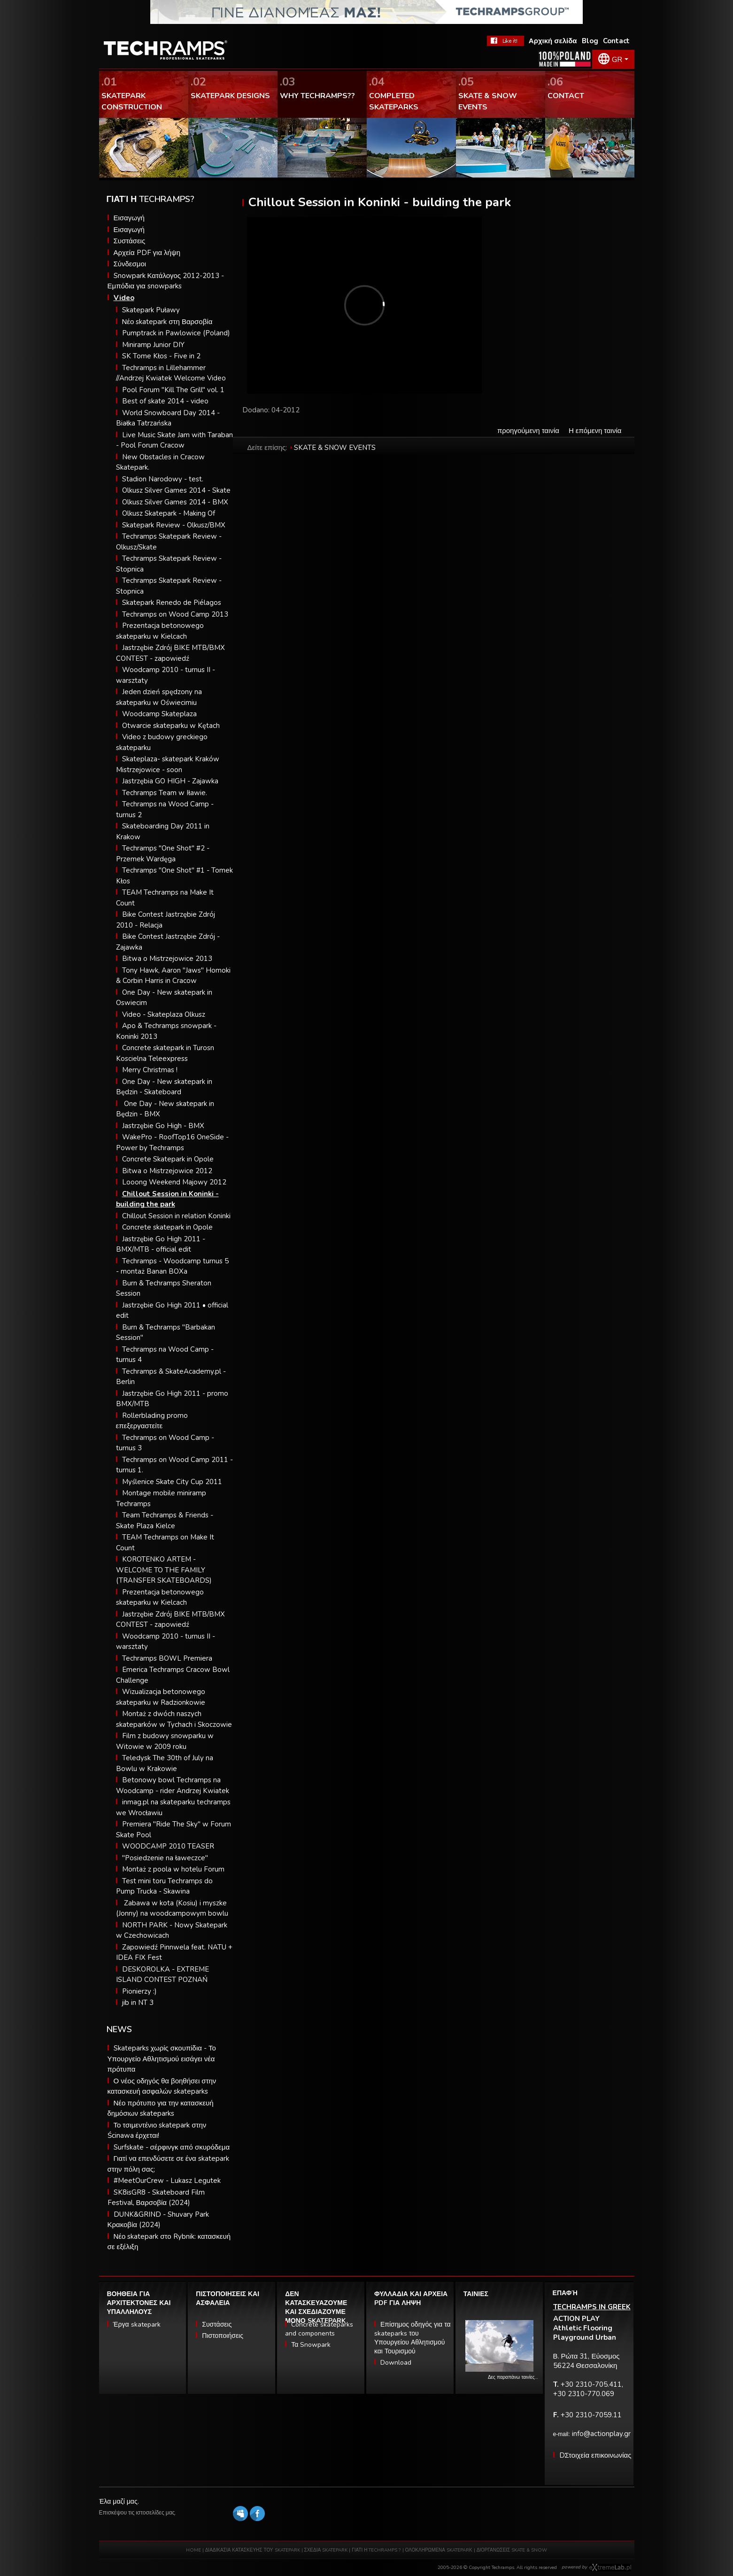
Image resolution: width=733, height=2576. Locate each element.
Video (124, 297)
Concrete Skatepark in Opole (168, 1159)
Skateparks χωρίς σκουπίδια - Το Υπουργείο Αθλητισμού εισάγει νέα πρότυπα (162, 2058)
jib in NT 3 (138, 2002)
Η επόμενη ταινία (595, 430)
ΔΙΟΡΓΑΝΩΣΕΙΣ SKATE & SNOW (512, 2550)
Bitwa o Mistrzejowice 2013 (167, 958)
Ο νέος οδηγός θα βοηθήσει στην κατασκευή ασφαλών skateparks (162, 2086)
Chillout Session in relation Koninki (176, 1216)
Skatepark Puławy (151, 310)
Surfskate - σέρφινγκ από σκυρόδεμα (172, 2147)
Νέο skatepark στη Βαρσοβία (167, 321)
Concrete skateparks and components (319, 2329)
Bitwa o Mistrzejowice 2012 (167, 1171)
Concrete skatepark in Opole (167, 1227)
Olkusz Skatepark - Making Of (168, 513)
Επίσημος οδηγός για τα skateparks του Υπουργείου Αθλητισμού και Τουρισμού (412, 2338)
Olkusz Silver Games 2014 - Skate (176, 490)
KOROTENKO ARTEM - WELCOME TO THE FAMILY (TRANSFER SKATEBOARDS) (164, 1570)
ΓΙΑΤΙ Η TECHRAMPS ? (377, 2550)
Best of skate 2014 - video (165, 401)
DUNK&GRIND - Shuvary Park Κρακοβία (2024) (158, 2220)
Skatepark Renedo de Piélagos (171, 602)
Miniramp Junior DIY (153, 344)
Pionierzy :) (139, 1991)
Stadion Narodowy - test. (162, 479)
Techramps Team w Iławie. (164, 792)
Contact (616, 41)
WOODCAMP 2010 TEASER (168, 1846)
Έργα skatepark (137, 2324)
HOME (193, 2550)
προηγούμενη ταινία (528, 430)
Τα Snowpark (311, 2344)
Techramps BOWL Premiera (167, 1658)
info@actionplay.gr (601, 2433)
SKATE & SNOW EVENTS (335, 447)
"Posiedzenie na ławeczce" (165, 1858)
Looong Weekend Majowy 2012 (174, 1182)
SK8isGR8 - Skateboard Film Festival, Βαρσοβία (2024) (156, 2198)
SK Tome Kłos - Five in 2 (161, 356)
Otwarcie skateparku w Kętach (171, 725)
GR (617, 59)
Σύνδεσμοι (130, 264)
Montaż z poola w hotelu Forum (173, 1869)
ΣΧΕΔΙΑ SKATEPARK (326, 2550)
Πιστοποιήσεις (222, 2335)
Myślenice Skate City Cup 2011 (172, 1481)
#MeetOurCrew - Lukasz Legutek (167, 2180)
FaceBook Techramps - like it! (505, 41)
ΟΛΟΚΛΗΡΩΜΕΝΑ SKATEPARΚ (438, 2550)
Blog (590, 41)
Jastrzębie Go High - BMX (163, 1125)
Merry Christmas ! (149, 1070)
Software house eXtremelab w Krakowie (610, 2567)
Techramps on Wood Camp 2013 (175, 614)
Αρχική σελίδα (553, 41)
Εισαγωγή (129, 218)
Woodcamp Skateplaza (159, 714)
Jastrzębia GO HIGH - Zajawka (170, 781)
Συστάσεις (130, 241)
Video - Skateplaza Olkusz (163, 1014)
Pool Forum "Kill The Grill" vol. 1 (173, 390)
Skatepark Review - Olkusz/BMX (173, 525)
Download (395, 2362)
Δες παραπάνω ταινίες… (513, 2377)
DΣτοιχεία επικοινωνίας (595, 2455)
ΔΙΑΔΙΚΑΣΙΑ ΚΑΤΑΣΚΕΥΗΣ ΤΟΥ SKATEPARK (252, 2550)
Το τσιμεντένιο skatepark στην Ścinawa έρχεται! (157, 2130)
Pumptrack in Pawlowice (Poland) (176, 333)
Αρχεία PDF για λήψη (147, 252)
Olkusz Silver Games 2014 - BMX (175, 502)
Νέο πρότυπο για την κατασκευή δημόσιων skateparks (161, 2108)
